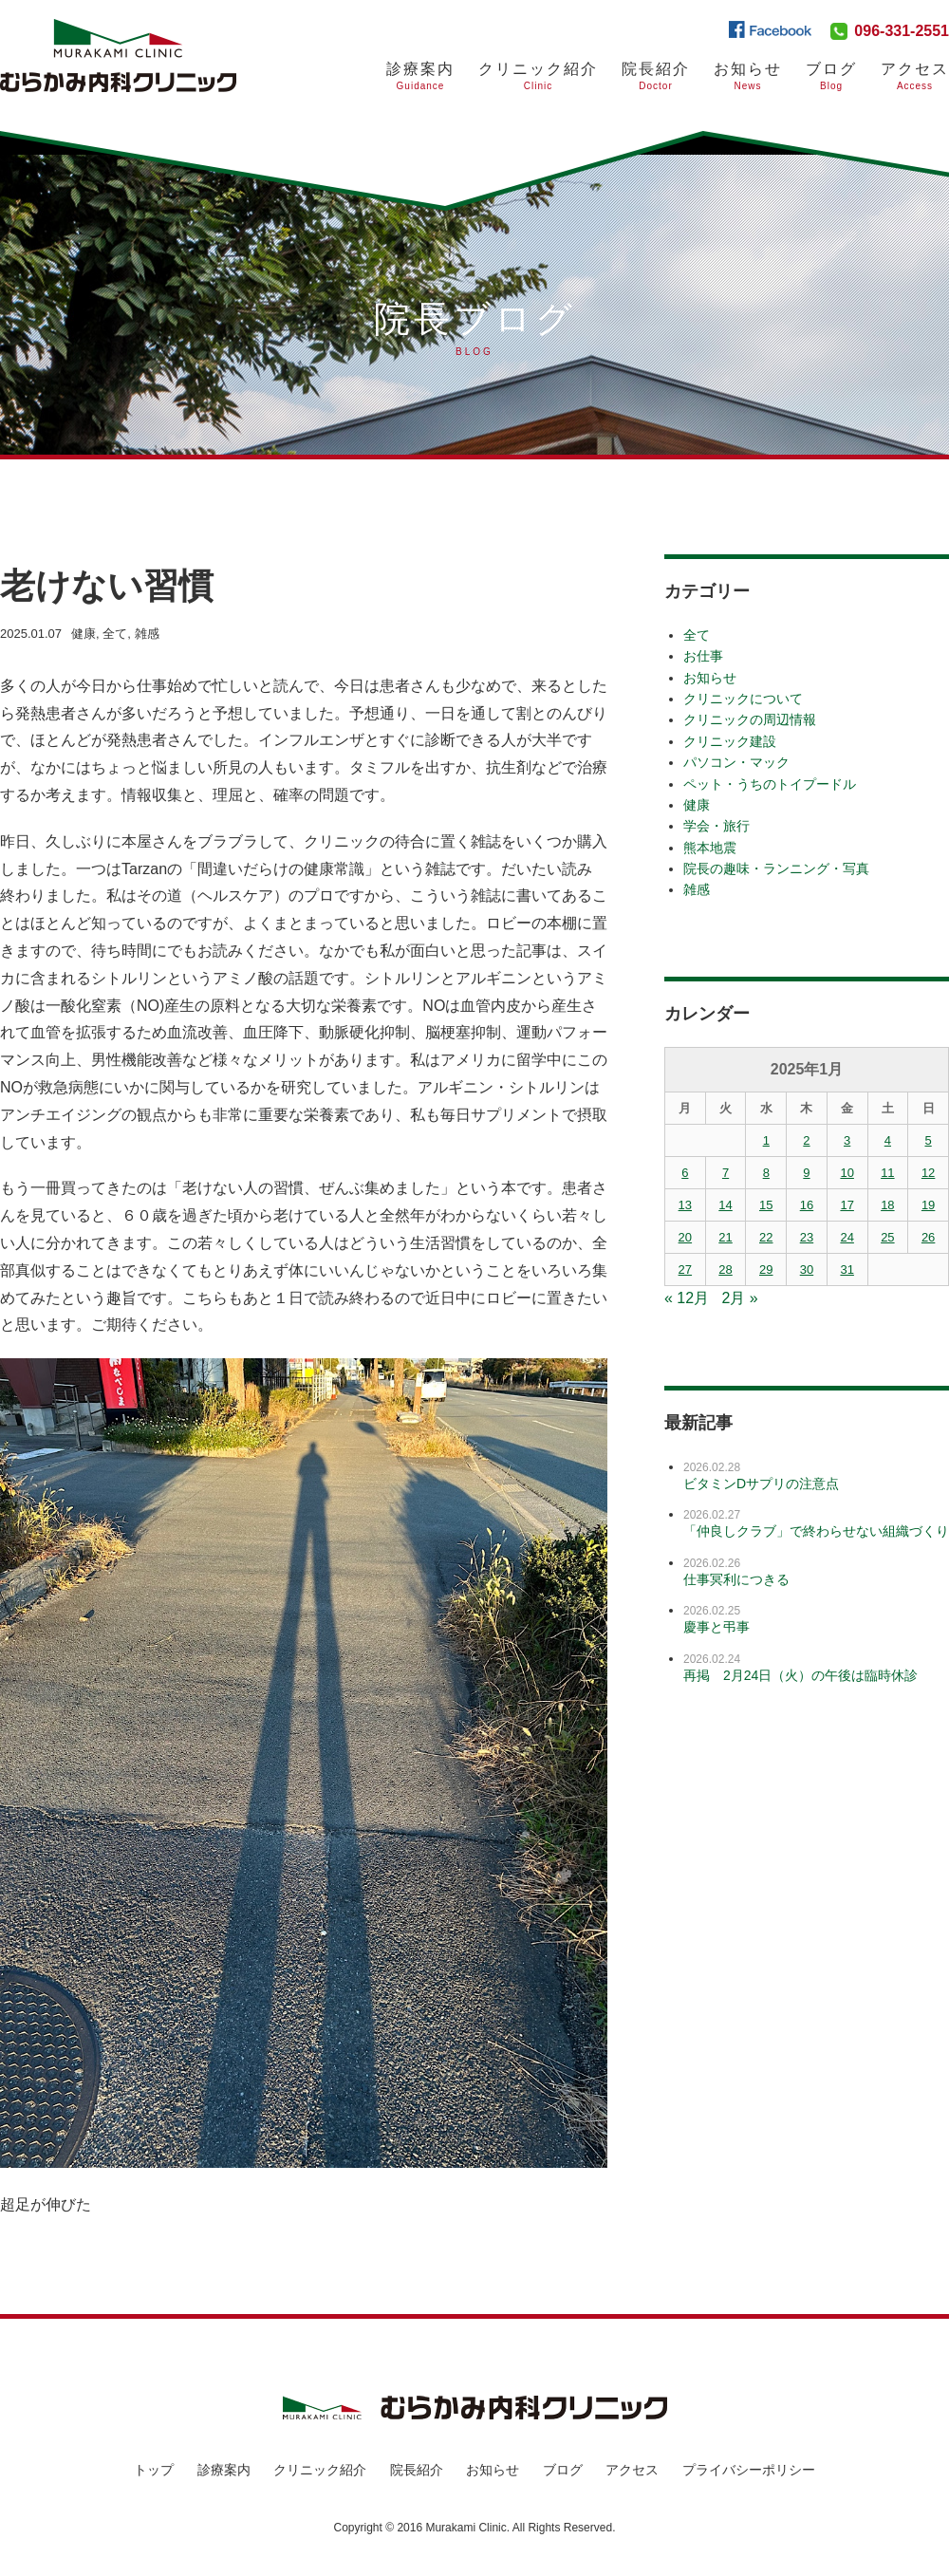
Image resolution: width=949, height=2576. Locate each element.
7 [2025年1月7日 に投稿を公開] (725, 1173)
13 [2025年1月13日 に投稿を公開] (685, 1205)
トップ (154, 2469)
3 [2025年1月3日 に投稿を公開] (847, 1140)
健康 (83, 633)
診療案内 (420, 76)
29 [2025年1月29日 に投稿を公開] (765, 1269)
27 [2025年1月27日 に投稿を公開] (685, 1269)
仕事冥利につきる (736, 1579)
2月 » (740, 1298)
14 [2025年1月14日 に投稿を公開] (725, 1205)
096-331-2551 (901, 31)
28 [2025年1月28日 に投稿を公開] (725, 1269)
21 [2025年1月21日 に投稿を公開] (725, 1237)
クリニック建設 (729, 741)
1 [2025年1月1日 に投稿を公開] (766, 1140)
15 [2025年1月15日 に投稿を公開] (765, 1205)
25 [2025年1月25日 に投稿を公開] (887, 1237)
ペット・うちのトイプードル (769, 784)
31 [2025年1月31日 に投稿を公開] (846, 1269)
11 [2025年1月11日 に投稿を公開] (887, 1173)
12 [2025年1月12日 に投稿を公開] (928, 1173)
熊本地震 (709, 847)
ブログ (831, 76)
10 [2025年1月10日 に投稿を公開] (846, 1173)
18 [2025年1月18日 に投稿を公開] (887, 1205)
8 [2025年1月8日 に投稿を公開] (766, 1173)
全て (114, 633)
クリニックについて (743, 698)
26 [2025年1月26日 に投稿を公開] (928, 1237)
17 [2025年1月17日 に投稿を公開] (846, 1205)
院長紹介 (656, 76)
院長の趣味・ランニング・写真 (776, 868)
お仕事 (703, 655)
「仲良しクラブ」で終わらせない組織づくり (816, 1531)
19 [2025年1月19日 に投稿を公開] (928, 1205)
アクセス (915, 76)
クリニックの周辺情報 (749, 719)
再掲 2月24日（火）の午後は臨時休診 (800, 1675)
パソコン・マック (736, 762)
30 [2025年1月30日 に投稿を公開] (806, 1269)
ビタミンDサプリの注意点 (761, 1483)
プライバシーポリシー (748, 2469)
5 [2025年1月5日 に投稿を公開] (927, 1140)
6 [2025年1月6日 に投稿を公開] (684, 1173)
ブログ (563, 2469)
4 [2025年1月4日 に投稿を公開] (887, 1140)
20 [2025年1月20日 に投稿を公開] (685, 1237)
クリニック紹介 (538, 76)
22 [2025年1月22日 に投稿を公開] (765, 1237)
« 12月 (686, 1298)
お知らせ (748, 76)
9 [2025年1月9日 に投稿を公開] (806, 1173)
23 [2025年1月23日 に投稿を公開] (806, 1237)
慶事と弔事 (716, 1626)
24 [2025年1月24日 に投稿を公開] (846, 1237)
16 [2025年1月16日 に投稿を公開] (806, 1205)
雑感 (147, 633)
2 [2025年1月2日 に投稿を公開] (806, 1140)
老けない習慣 (115, 585)
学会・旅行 (716, 825)
